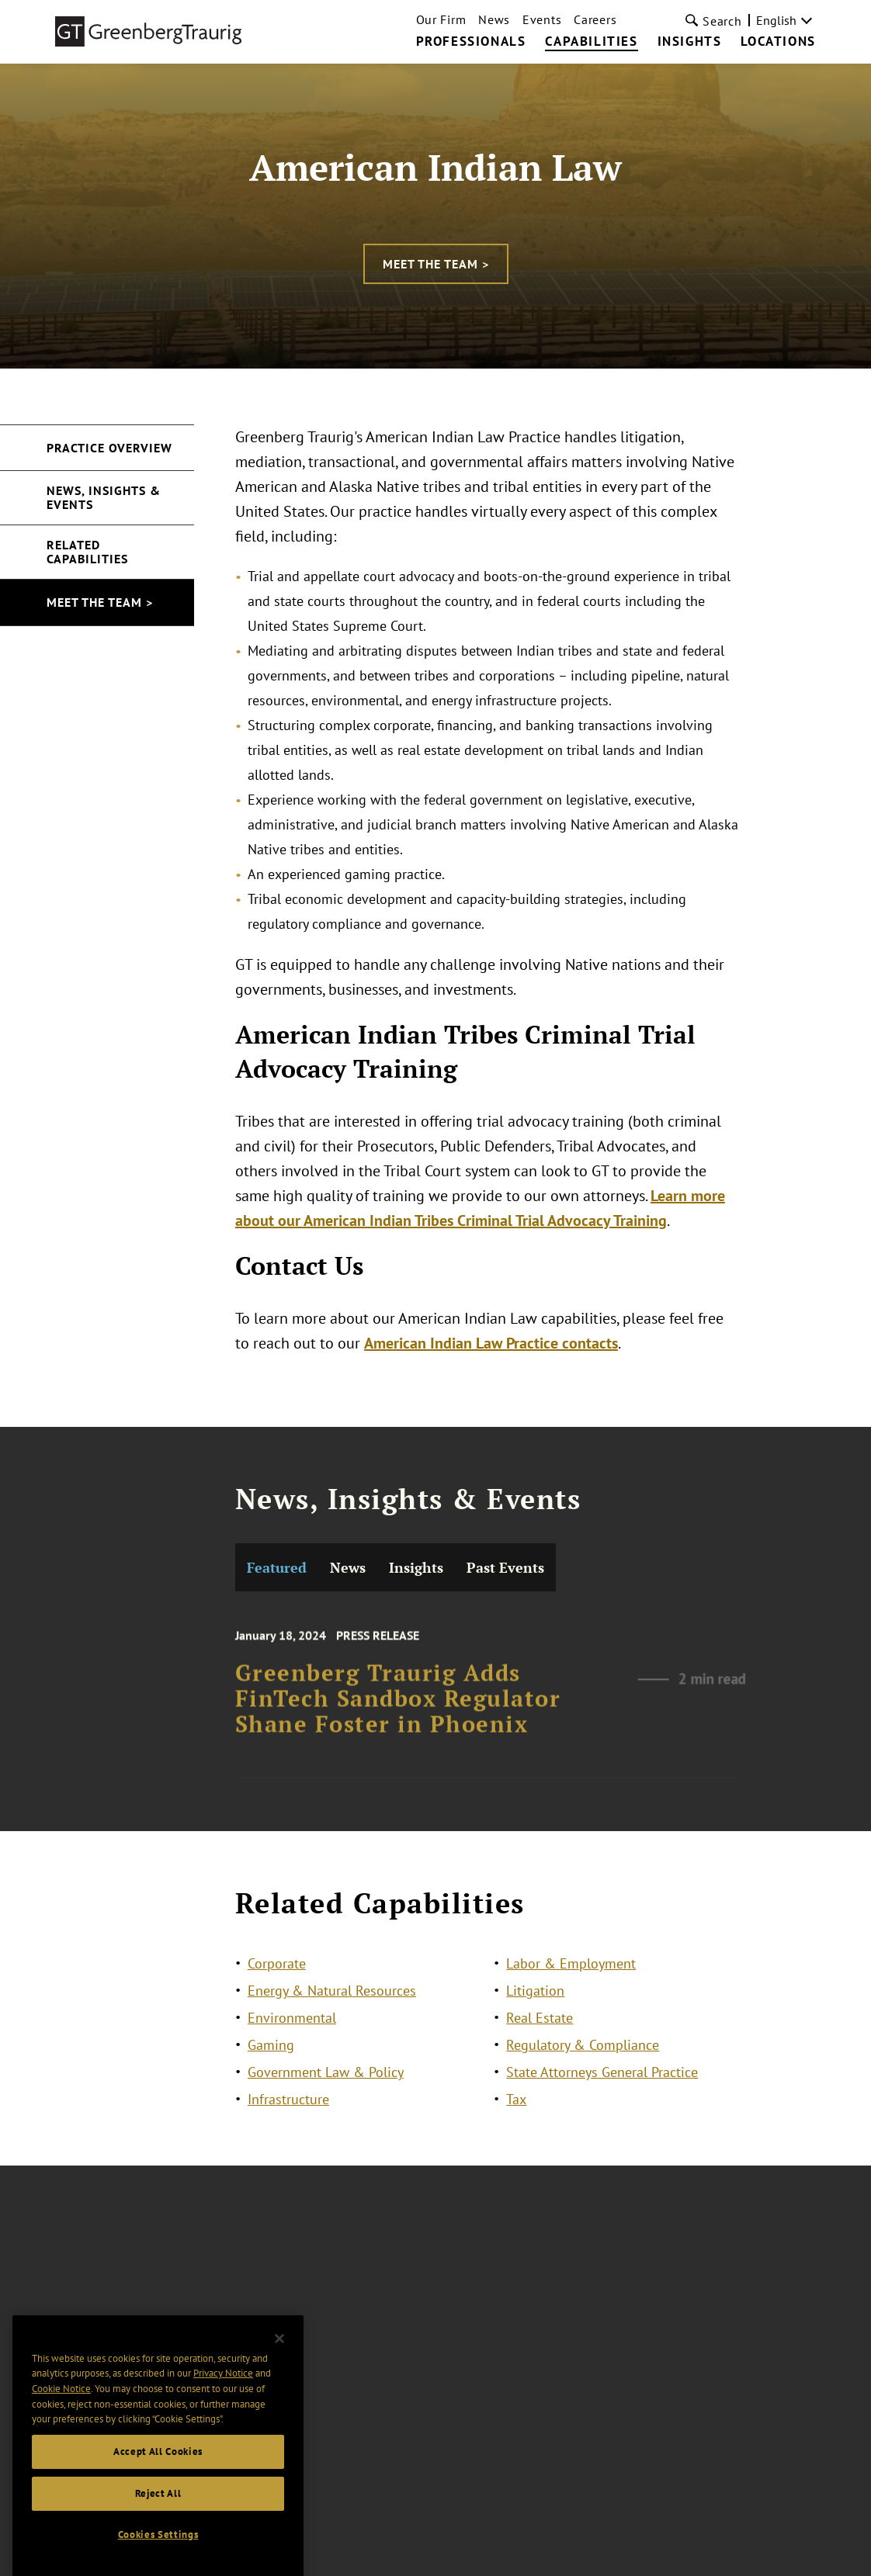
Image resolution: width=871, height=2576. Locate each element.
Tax (516, 2113)
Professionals (471, 42)
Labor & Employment (571, 1977)
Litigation (535, 2004)
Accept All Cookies (158, 2481)
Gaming (271, 2059)
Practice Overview (109, 447)
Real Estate (539, 2032)
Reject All (158, 2523)
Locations (778, 42)
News (494, 19)
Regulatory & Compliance (582, 2059)
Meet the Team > (436, 264)
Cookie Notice (61, 2418)
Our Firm (441, 19)
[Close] (279, 2368)
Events (541, 19)
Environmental (292, 2032)
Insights (690, 42)
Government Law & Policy (326, 2086)
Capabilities (591, 42)
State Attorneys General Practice (602, 2086)
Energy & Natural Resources (332, 2004)
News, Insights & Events (104, 497)
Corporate (277, 1977)
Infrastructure (288, 2113)
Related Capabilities (87, 551)
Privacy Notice (223, 2403)
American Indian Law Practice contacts (491, 1343)
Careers (595, 19)
